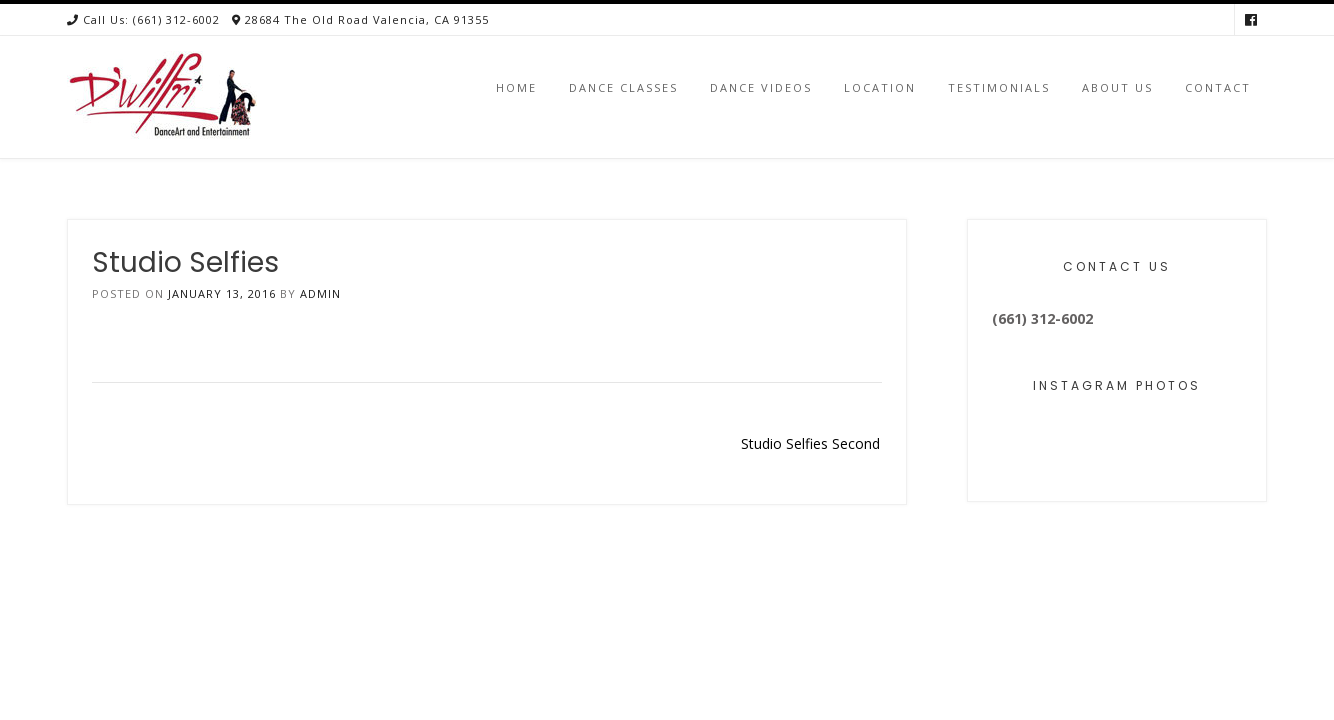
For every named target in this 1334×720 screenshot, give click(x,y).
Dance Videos (761, 87)
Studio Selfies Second (810, 443)
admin (320, 293)
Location (880, 87)
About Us (1117, 87)
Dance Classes (623, 87)
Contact (1218, 87)
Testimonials (999, 87)
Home (516, 87)
